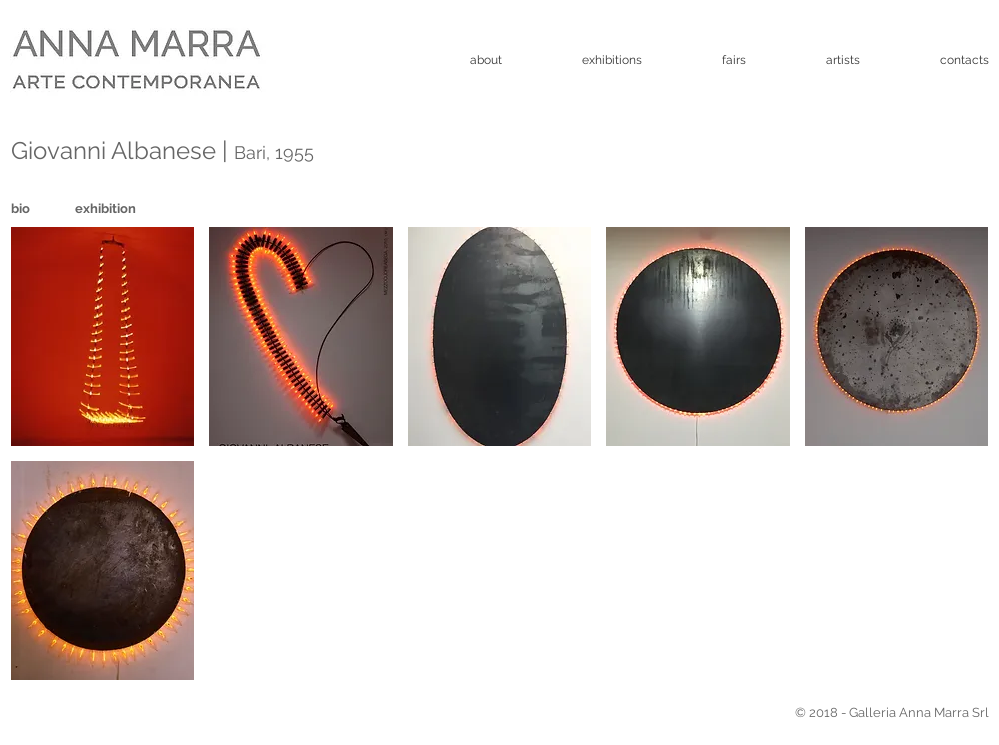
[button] (103, 336)
